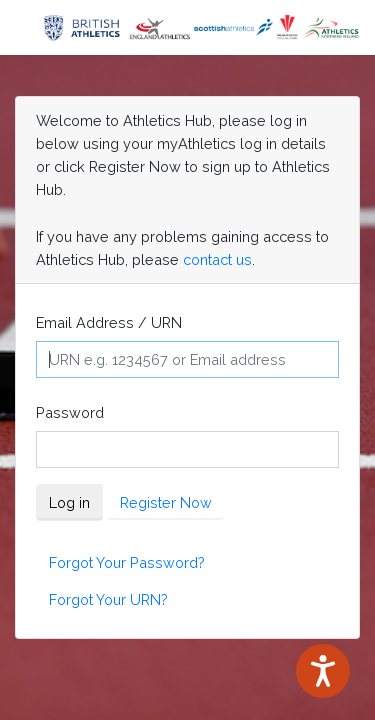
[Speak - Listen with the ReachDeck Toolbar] (323, 671)
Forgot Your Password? (127, 562)
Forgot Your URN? (108, 599)
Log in (69, 502)
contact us (217, 259)
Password (70, 412)
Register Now (166, 502)
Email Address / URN (109, 322)
